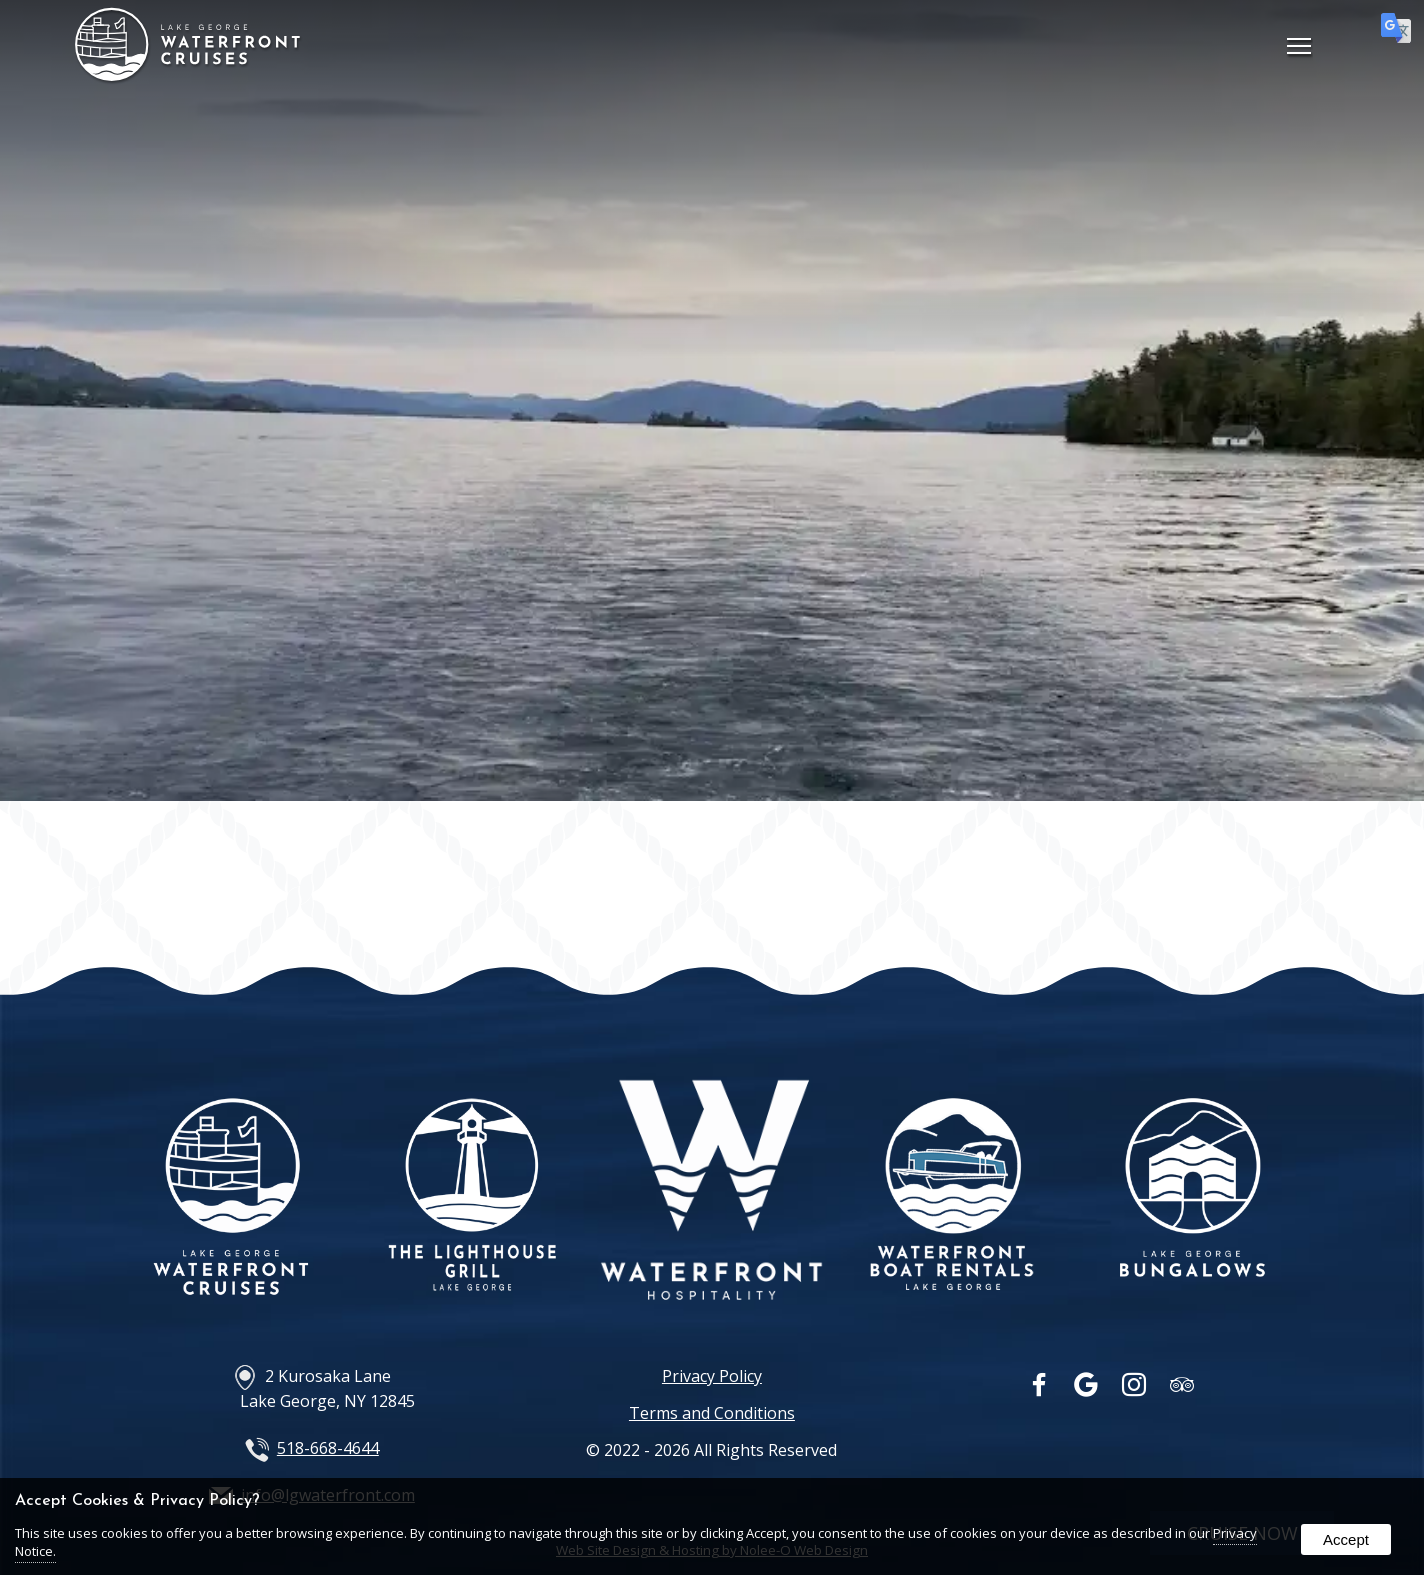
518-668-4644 (328, 1448)
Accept (1346, 1539)
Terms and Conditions (712, 1413)
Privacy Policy (712, 1376)
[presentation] (1041, 1389)
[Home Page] (188, 75)
